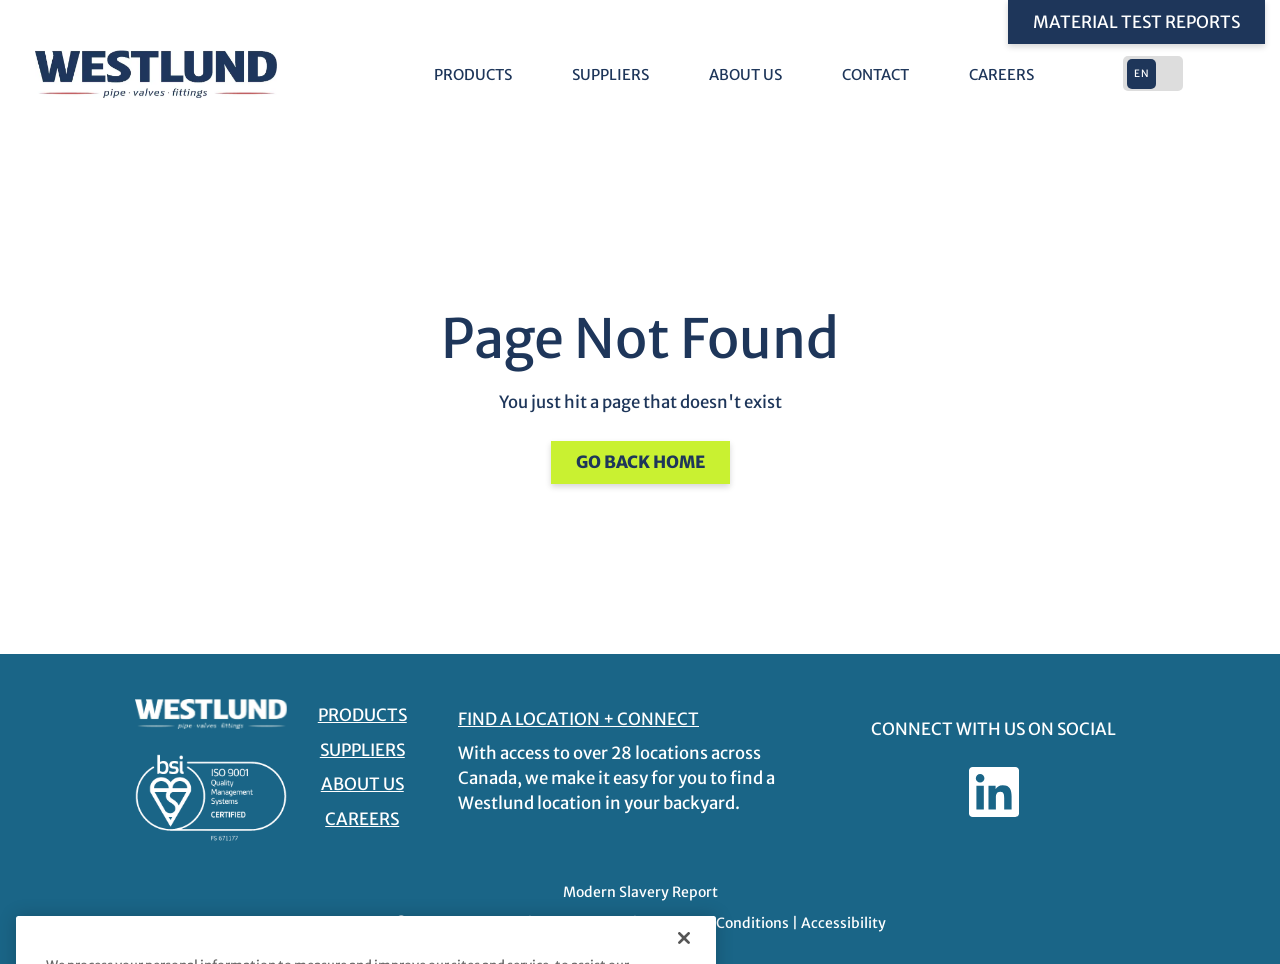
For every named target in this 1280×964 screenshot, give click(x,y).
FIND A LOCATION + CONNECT (578, 719)
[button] (1155, 73)
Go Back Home (640, 462)
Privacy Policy (582, 923)
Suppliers (610, 74)
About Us (745, 74)
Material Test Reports (1136, 22)
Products (473, 74)
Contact (875, 74)
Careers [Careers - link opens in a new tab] (1001, 74)
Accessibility (843, 923)
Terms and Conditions (715, 923)
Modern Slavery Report (640, 892)
